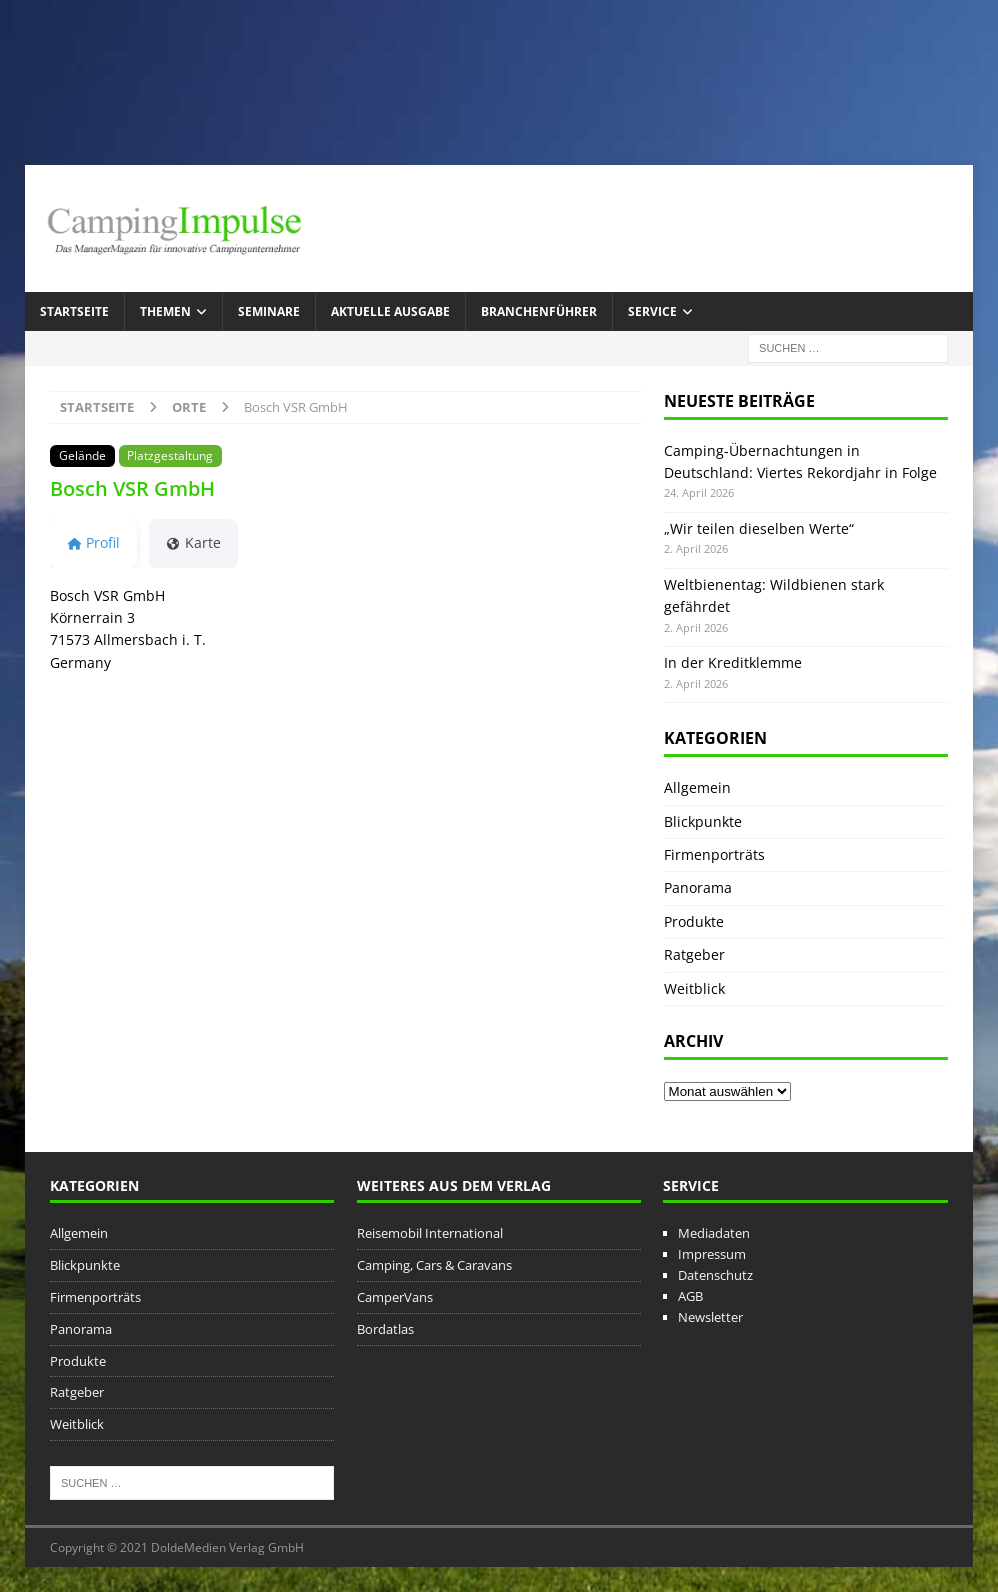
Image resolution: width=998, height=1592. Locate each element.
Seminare (269, 311)
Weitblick (694, 988)
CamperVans (395, 1297)
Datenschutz (715, 1275)
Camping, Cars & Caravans (434, 1265)
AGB (690, 1296)
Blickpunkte (703, 821)
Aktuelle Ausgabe (390, 311)
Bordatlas (385, 1329)
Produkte (694, 921)
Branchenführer (539, 311)
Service (652, 311)
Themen (165, 311)
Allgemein (697, 787)
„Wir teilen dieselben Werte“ (759, 528)
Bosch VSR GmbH (132, 488)
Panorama (698, 887)
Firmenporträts (714, 854)
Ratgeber (694, 954)
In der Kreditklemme (733, 662)
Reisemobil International (430, 1233)
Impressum (712, 1254)
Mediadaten (714, 1233)
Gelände (82, 455)
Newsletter (710, 1317)
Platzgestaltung (170, 455)
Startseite (74, 311)
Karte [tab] (193, 542)
